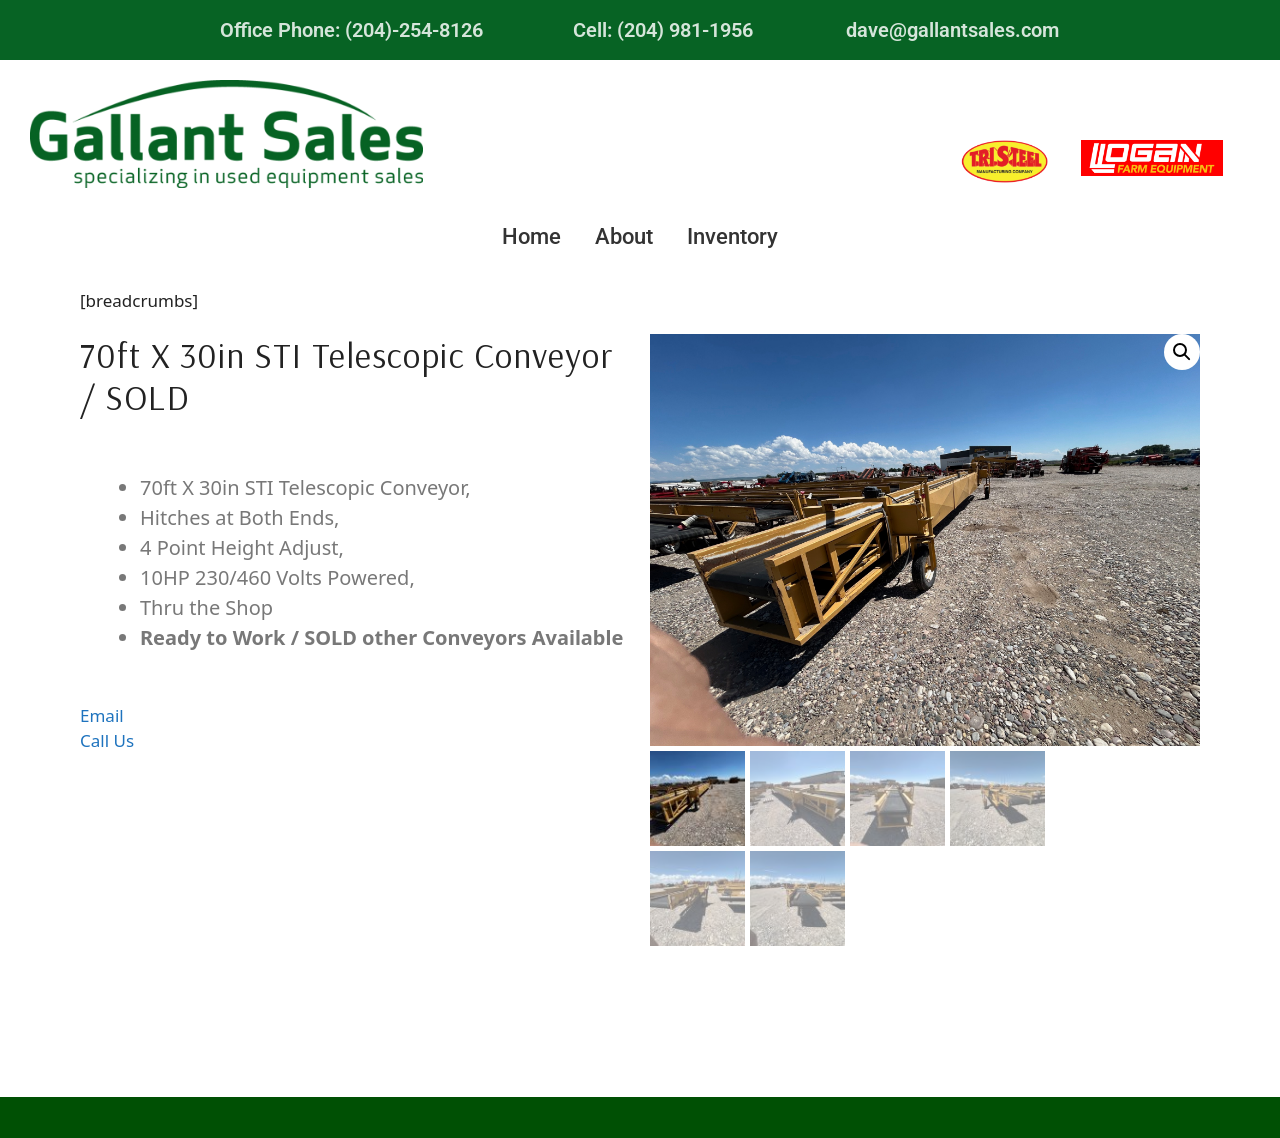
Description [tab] (354, 455)
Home (531, 236)
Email (102, 715)
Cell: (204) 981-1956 (663, 30)
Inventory (732, 236)
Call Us (107, 740)
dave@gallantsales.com (952, 30)
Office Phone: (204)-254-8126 (351, 30)
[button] (1182, 352)
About (624, 236)
